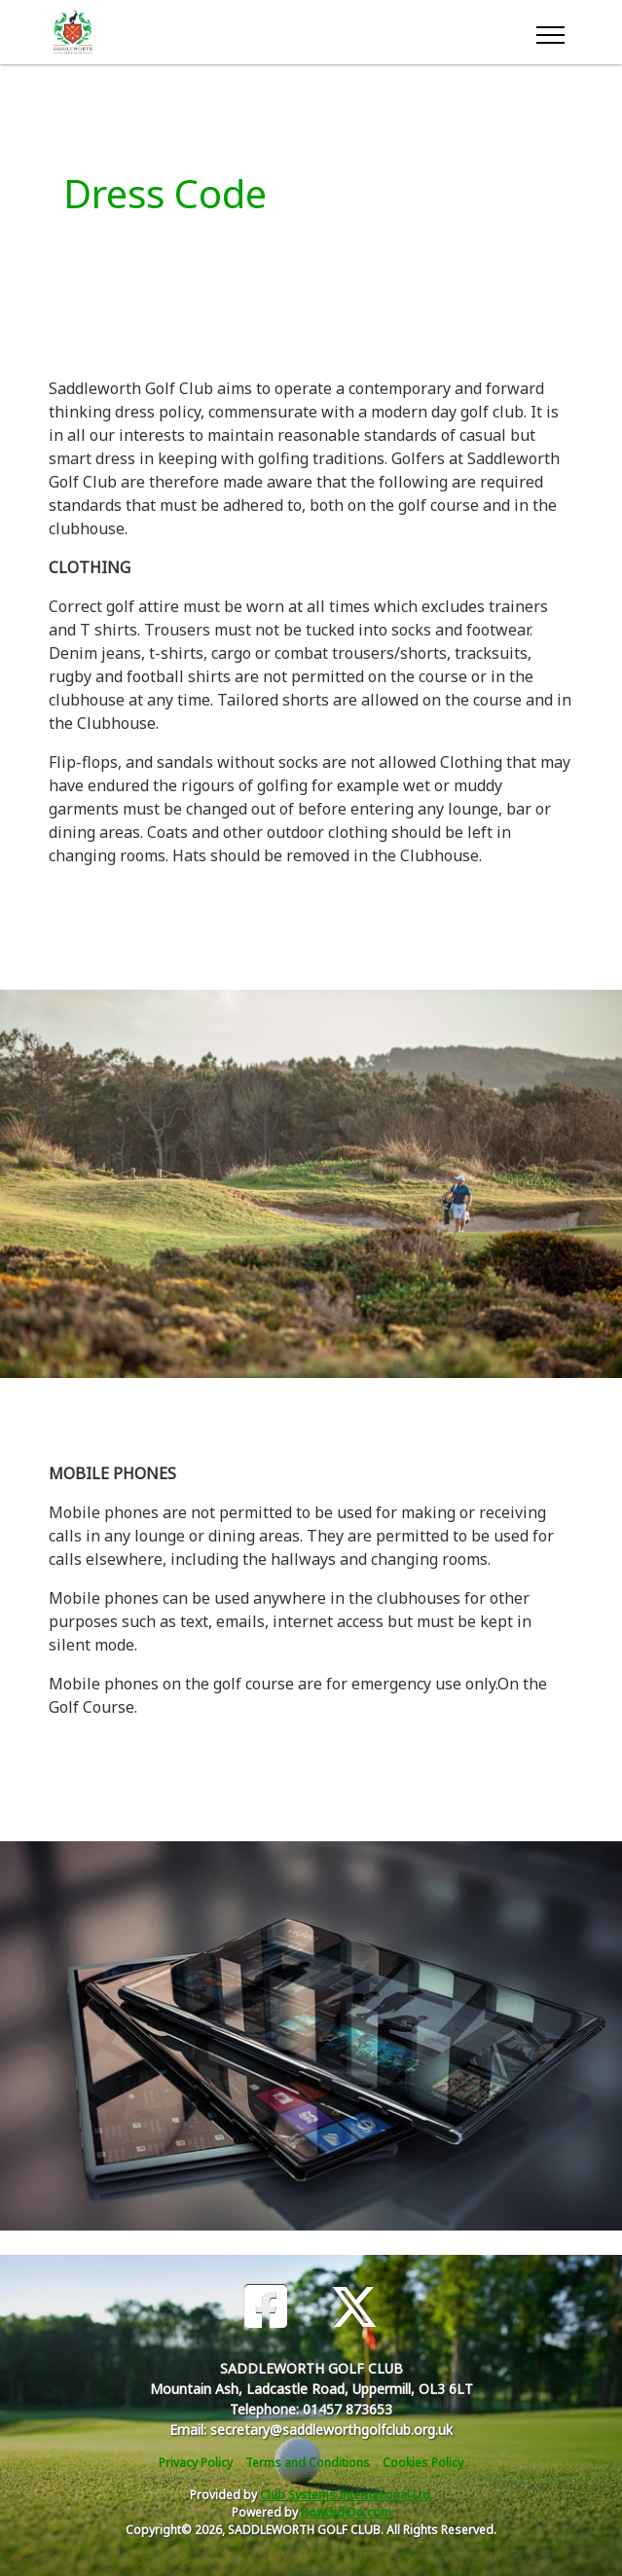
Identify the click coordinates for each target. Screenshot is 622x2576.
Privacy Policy (196, 2462)
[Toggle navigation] (549, 32)
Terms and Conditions (307, 2462)
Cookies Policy (423, 2462)
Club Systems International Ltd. (346, 2494)
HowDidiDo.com (346, 2512)
